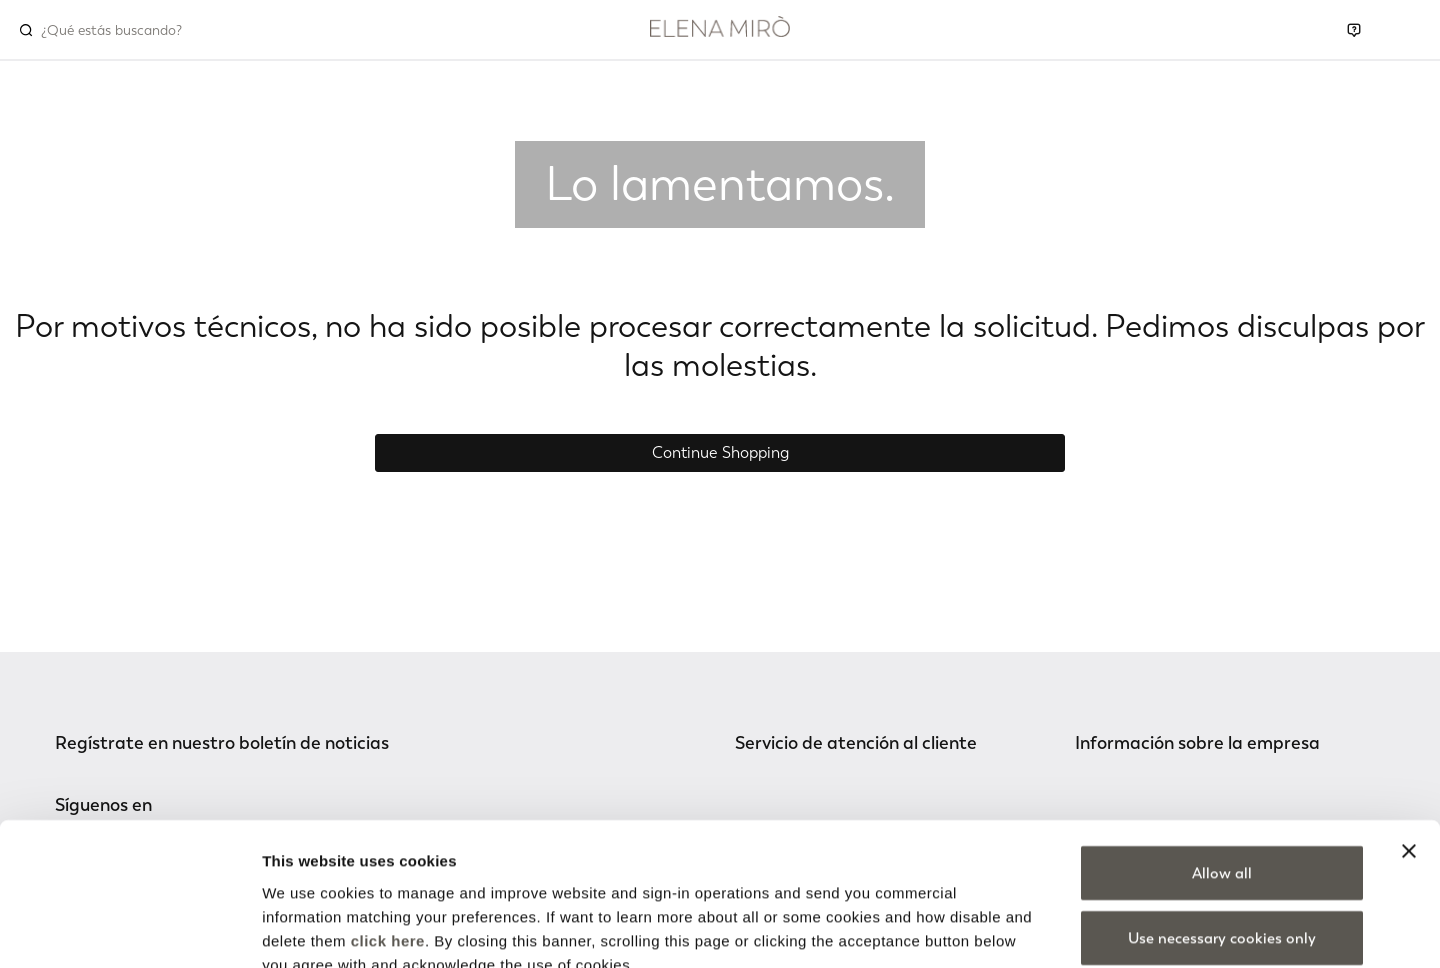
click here (388, 823)
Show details (1049, 928)
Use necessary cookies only (1222, 822)
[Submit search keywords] (26, 30)
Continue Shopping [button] (720, 452)
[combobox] (126, 30)
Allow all (1222, 756)
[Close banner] (1409, 734)
